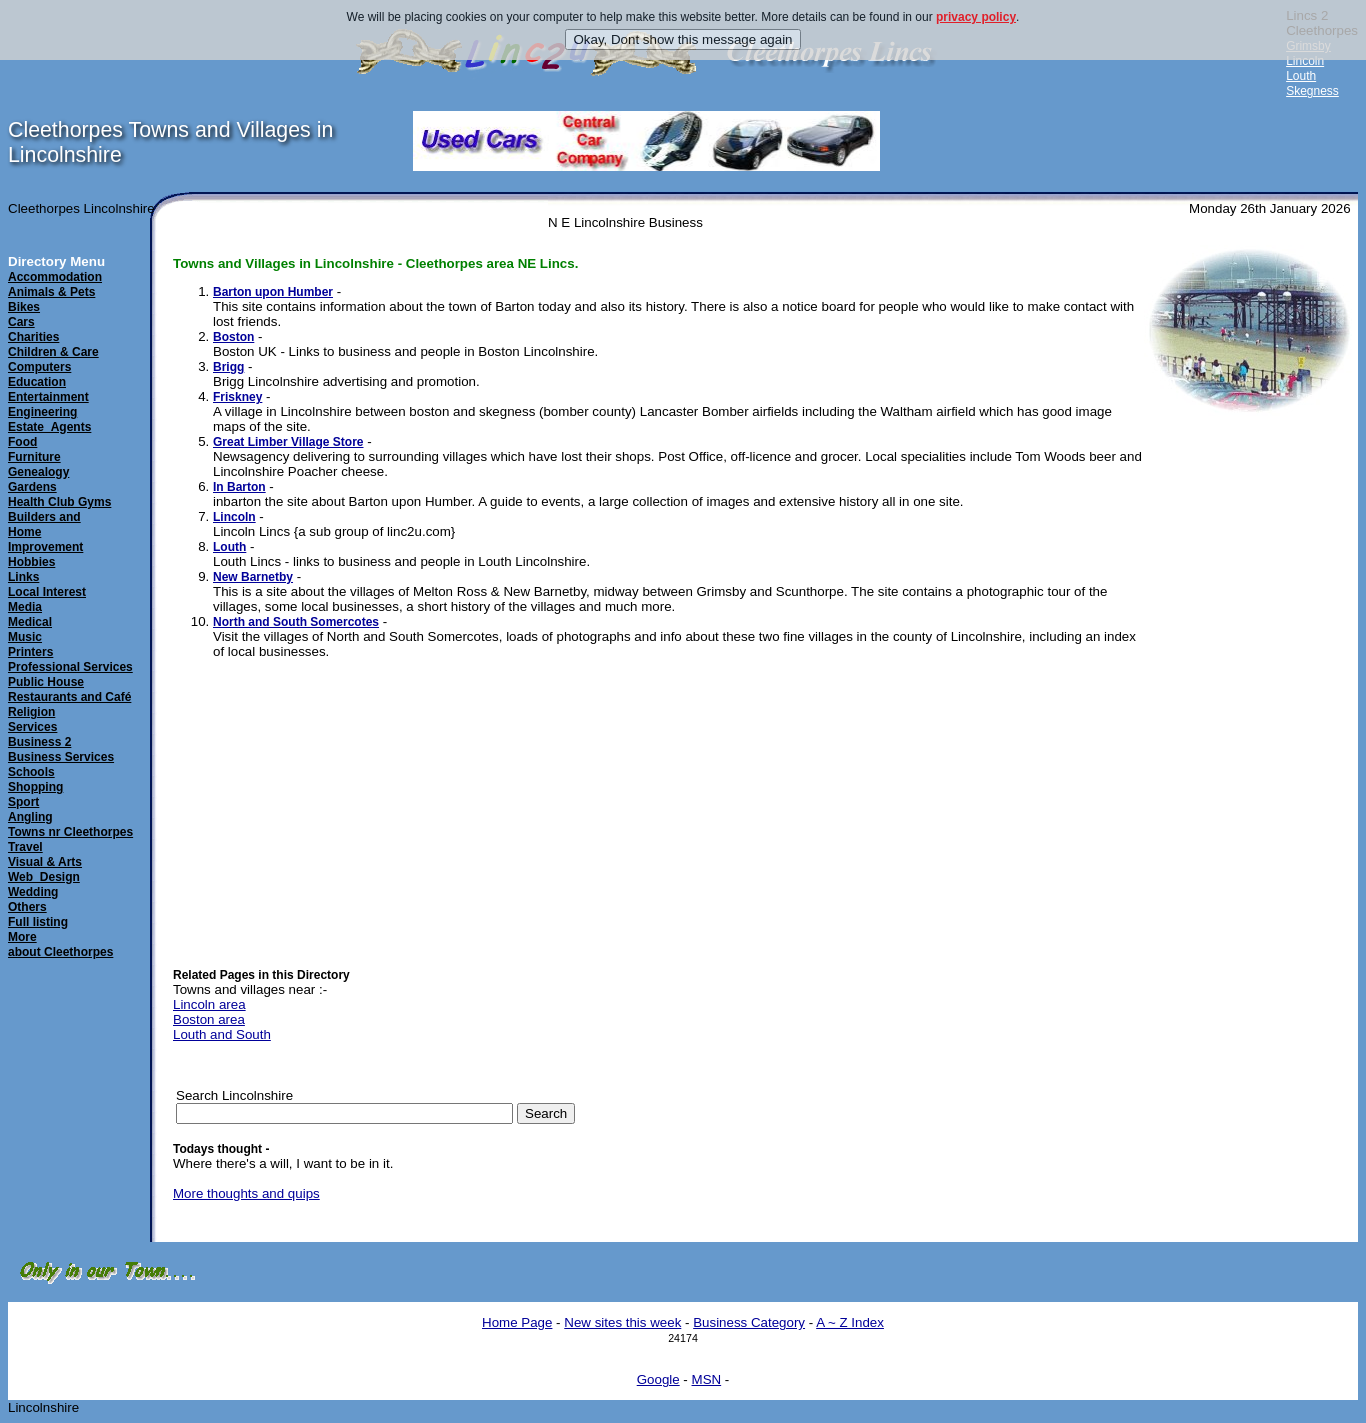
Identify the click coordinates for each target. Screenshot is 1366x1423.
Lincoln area (209, 1004)
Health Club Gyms (59, 502)
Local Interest (47, 592)
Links (23, 577)
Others (27, 907)
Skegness (1312, 91)
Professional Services (70, 667)
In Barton (239, 487)
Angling (30, 817)
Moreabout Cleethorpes (60, 944)
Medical (30, 622)
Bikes (24, 307)
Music (25, 637)
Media (25, 607)
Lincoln (1305, 61)
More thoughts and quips (246, 1193)
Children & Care (53, 352)
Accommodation (55, 277)
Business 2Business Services (61, 749)
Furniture (34, 457)
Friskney (237, 397)
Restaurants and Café (69, 697)
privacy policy (976, 17)
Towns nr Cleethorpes (70, 832)
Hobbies (31, 562)
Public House (46, 682)
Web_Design (44, 877)
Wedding (33, 892)
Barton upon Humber (273, 292)
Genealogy (38, 472)
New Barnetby (253, 577)
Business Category (749, 1322)
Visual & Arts (45, 862)
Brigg (228, 367)
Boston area (209, 1019)
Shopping (35, 787)
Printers (30, 652)
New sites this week (622, 1322)
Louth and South (222, 1034)
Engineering (42, 412)
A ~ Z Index (850, 1322)
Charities (33, 337)
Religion (31, 712)
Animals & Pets (51, 292)
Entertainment (48, 397)
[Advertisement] (1204, 732)
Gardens (32, 487)
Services (32, 727)
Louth (1301, 76)
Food (22, 442)
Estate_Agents (49, 427)
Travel (25, 847)
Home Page (517, 1322)
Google (658, 1379)
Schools (31, 772)
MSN (707, 1379)
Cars (21, 322)
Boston (233, 337)
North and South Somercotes (296, 622)
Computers (39, 367)
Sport (23, 802)
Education (37, 382)
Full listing (38, 922)
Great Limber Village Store (288, 442)
